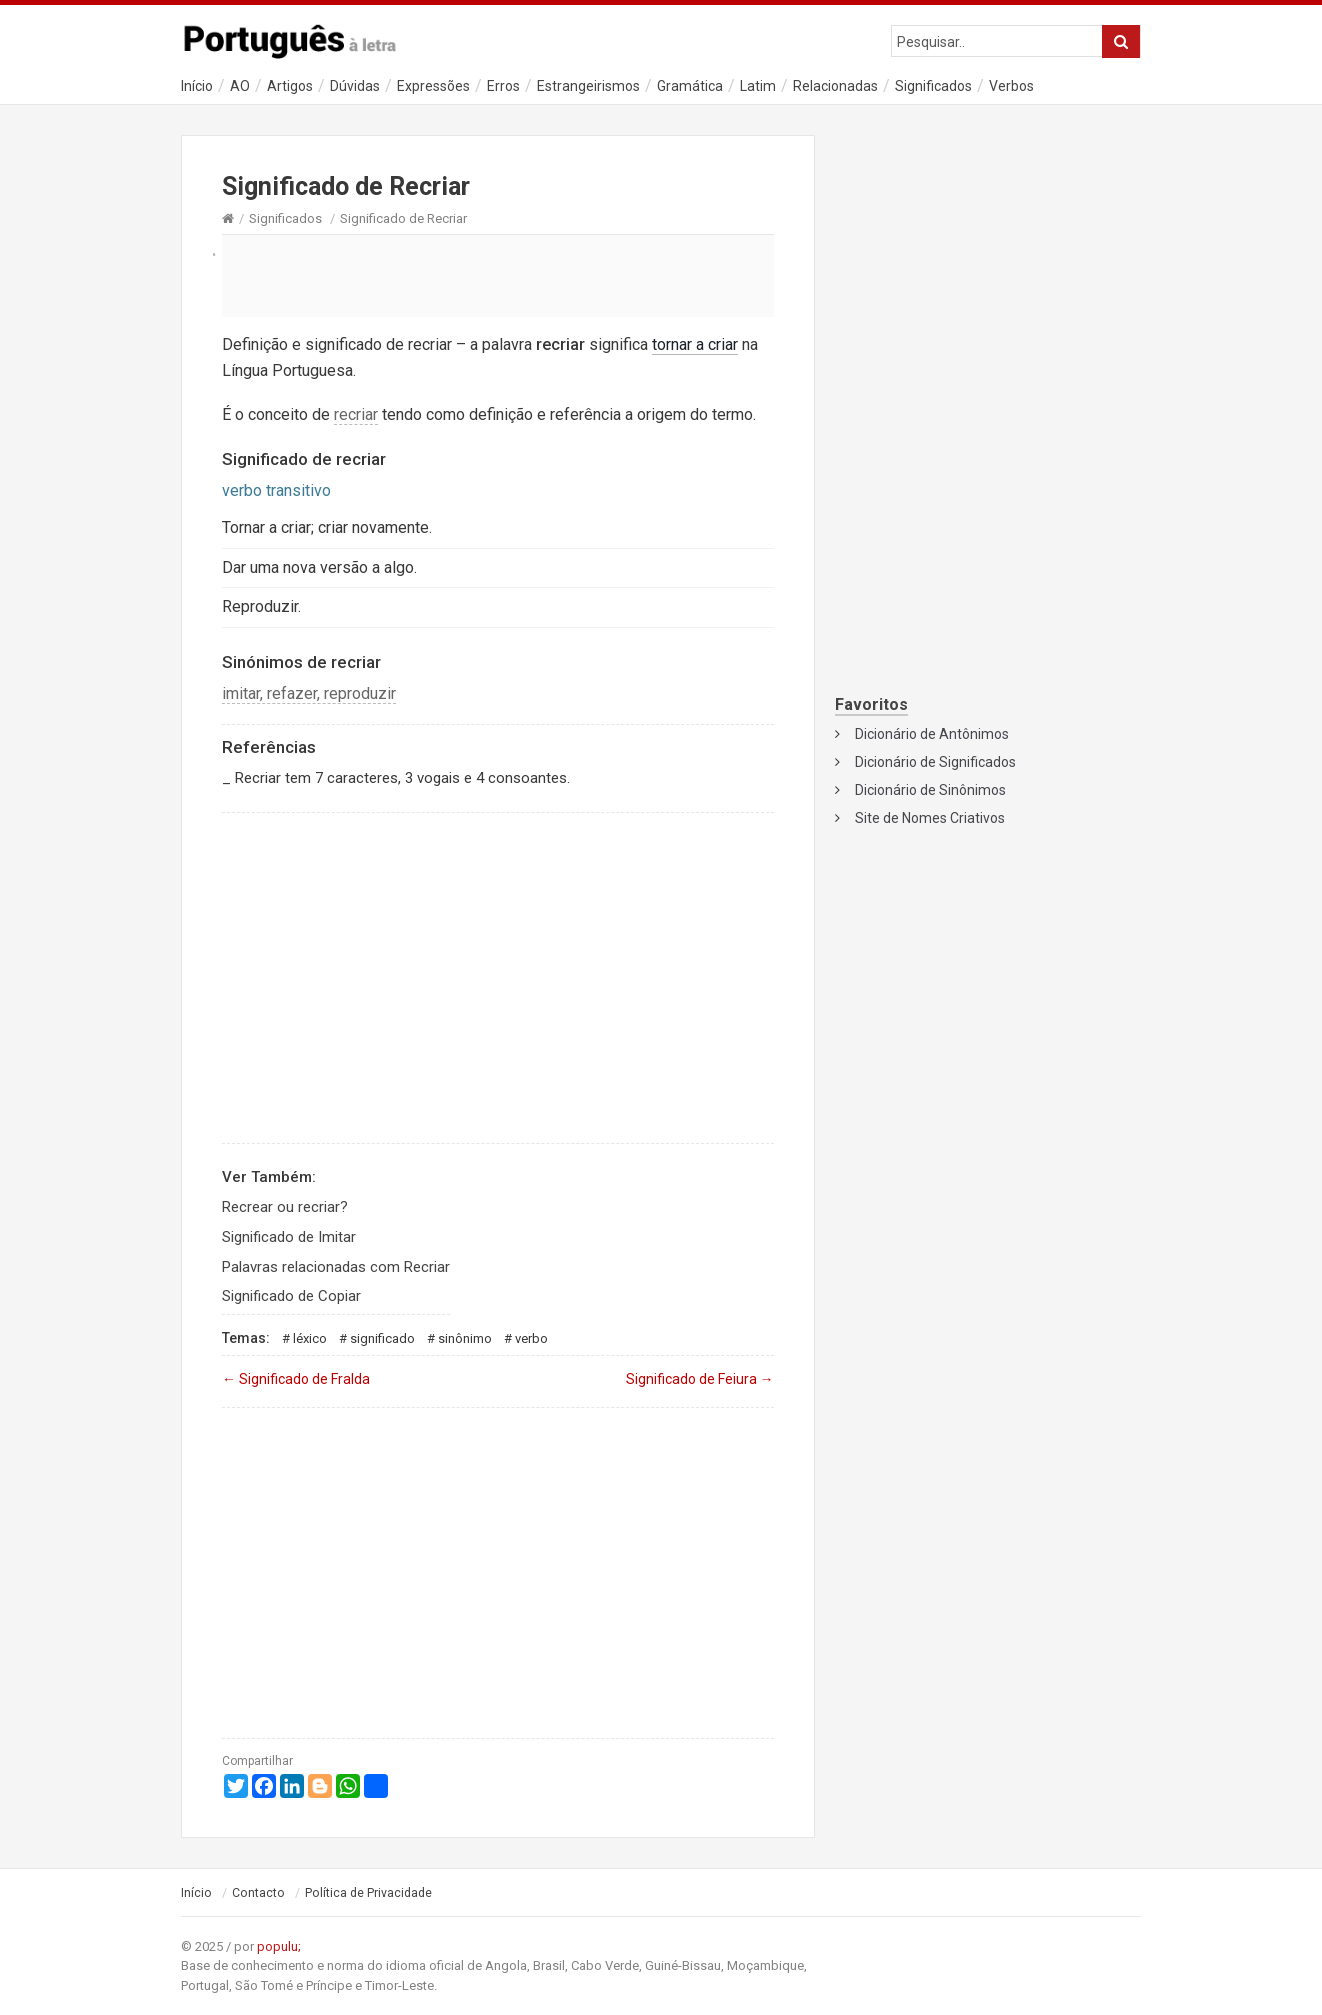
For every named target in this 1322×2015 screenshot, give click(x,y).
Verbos (1011, 86)
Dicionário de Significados (935, 762)
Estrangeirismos (588, 86)
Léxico (310, 1338)
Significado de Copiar (291, 1296)
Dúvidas (355, 86)
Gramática (690, 86)
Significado (382, 1338)
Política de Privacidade (368, 1893)
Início (197, 86)
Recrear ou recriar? (285, 1207)
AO (240, 86)
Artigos (290, 86)
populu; (279, 1946)
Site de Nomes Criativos (930, 818)
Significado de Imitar (289, 1237)
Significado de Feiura (700, 1379)
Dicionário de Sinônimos (930, 790)
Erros (503, 86)
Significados (933, 86)
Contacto (258, 1893)
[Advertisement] (498, 275)
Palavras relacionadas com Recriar (336, 1267)
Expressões (433, 86)
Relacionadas (835, 86)
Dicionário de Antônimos (932, 734)
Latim (758, 86)
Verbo (531, 1338)
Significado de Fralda (296, 1379)
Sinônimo (465, 1338)
